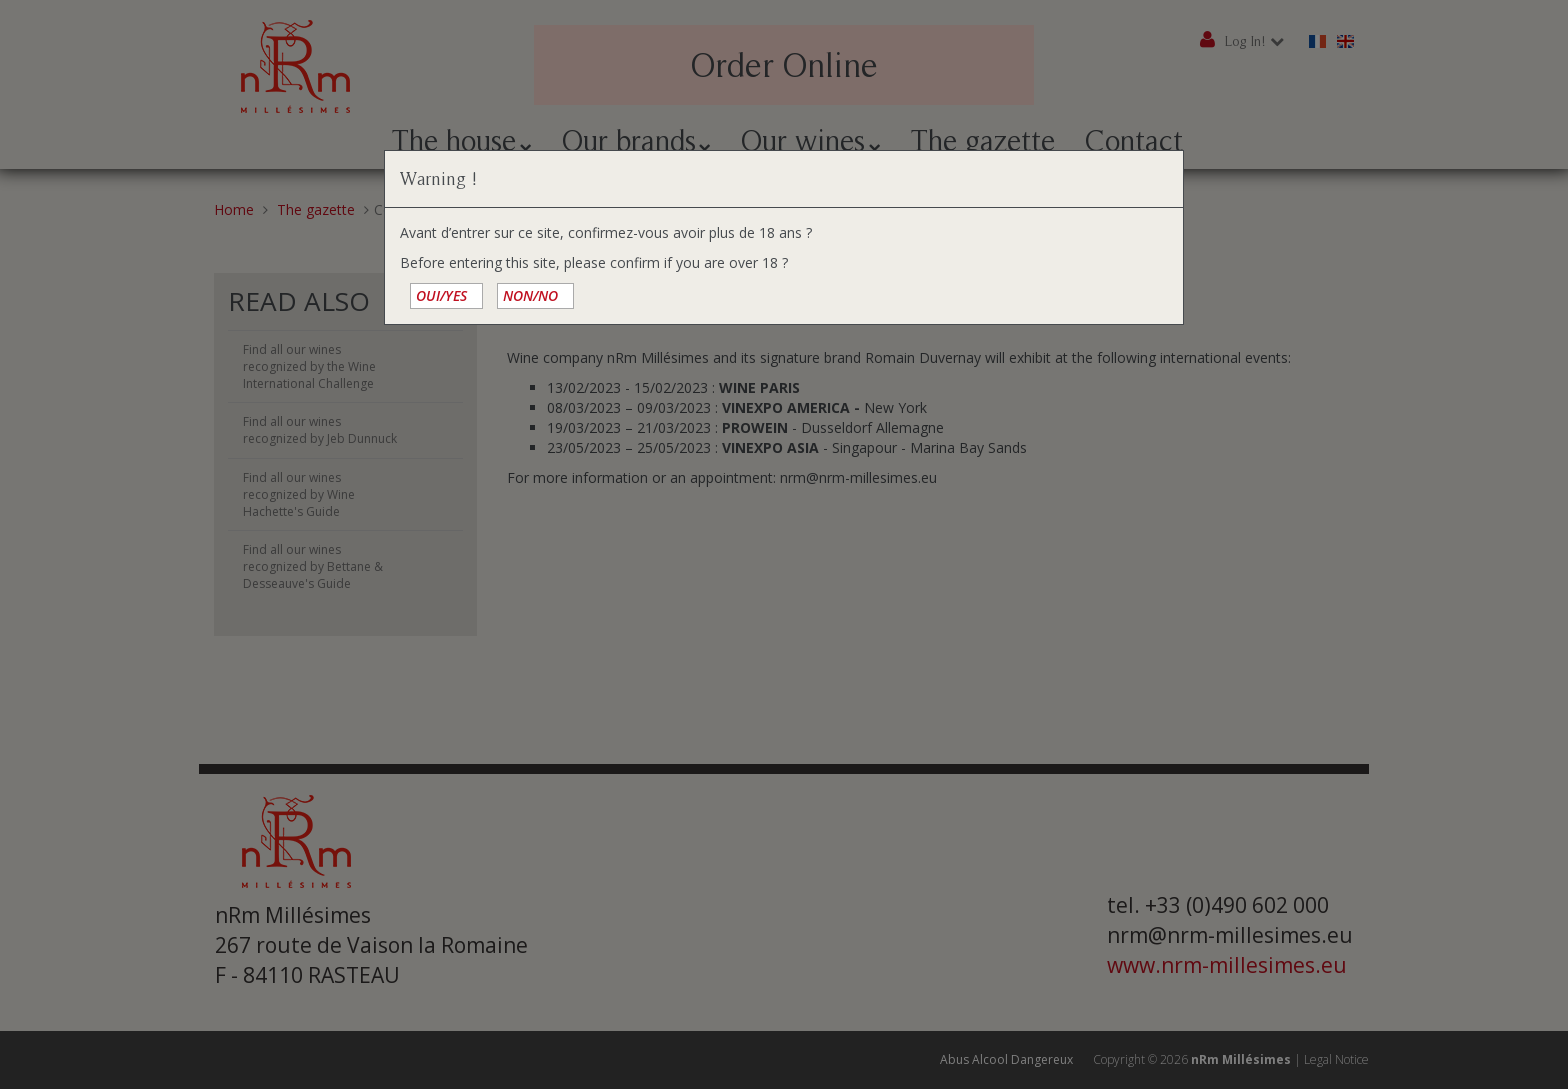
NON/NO (530, 295)
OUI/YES (441, 295)
